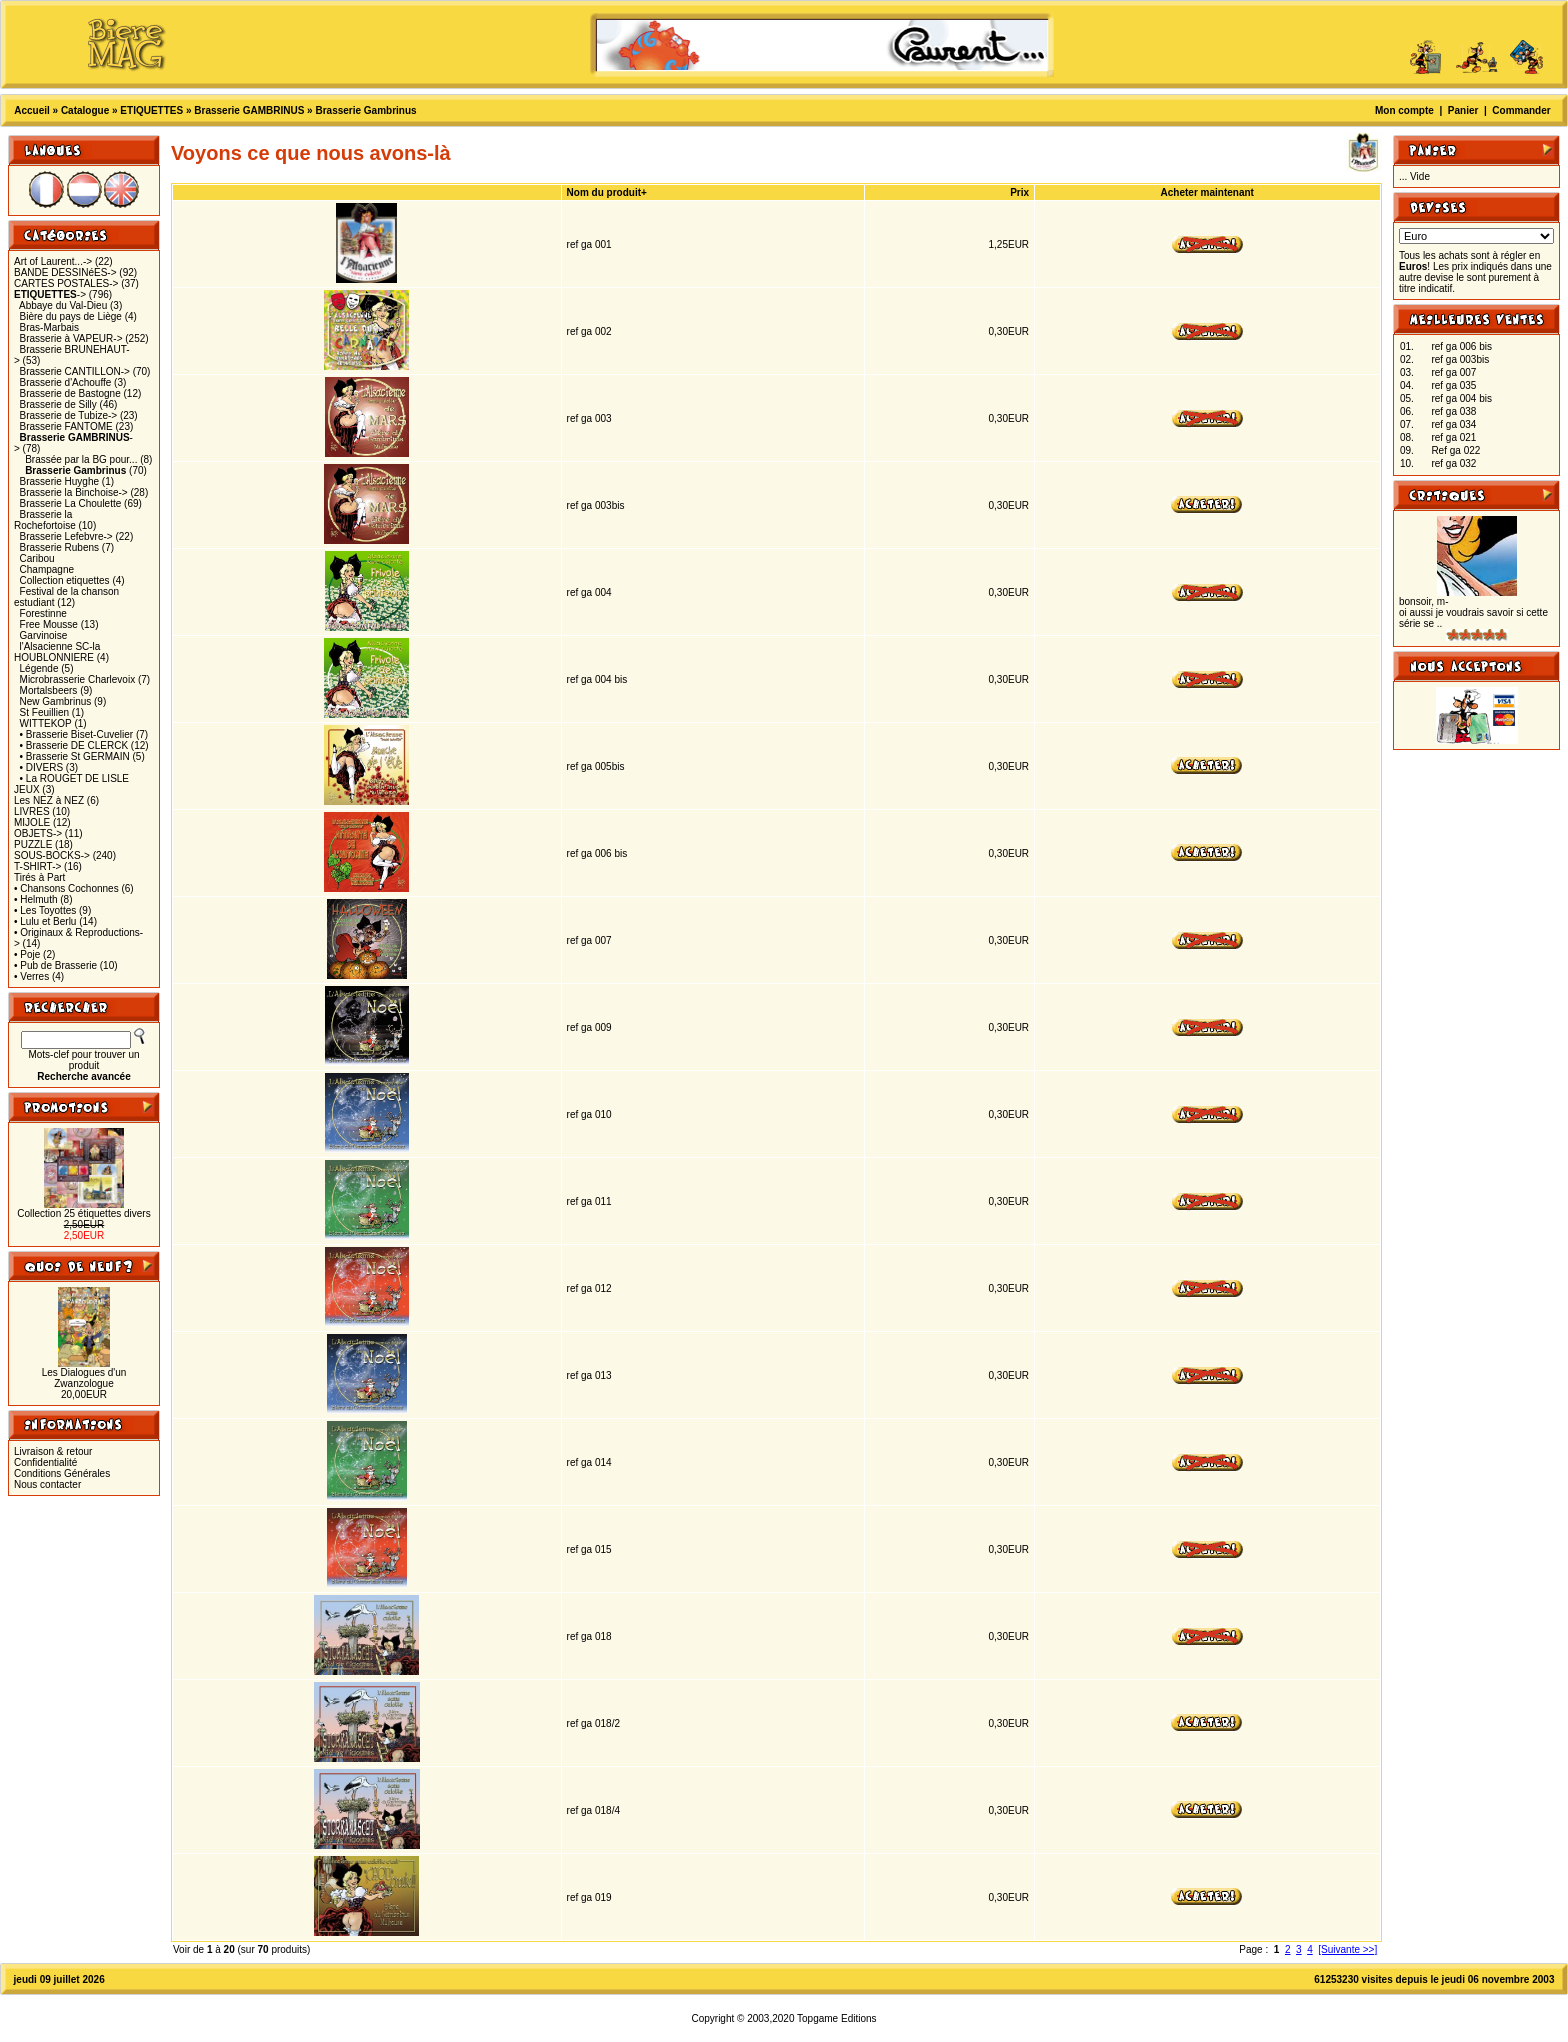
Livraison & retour (53, 1451)
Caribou (37, 558)
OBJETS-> (38, 833)
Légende (39, 668)
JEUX (27, 789)
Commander (1521, 110)
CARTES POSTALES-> (66, 283)
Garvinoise (44, 635)
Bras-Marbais (49, 327)
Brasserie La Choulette (71, 503)
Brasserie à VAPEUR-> (71, 338)
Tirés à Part (39, 877)
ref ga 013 (589, 1375)
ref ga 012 (589, 1288)
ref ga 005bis (596, 766)
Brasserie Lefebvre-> (66, 536)
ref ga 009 (589, 1027)
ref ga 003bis (596, 505)
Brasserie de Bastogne (70, 393)
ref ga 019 (589, 1897)
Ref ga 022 (1455, 450)
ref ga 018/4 (593, 1810)
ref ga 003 (589, 418)
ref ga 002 (589, 331)
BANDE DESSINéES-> (65, 272)
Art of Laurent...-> (53, 261)
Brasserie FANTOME (66, 426)
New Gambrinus (56, 701)
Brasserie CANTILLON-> (75, 371)
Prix (1019, 192)
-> (50, 294)
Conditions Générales (62, 1473)
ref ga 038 (1453, 411)
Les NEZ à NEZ (49, 800)
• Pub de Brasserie (55, 965)
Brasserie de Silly (58, 404)
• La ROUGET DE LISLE (74, 778)
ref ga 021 (1453, 437)
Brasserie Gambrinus (365, 110)
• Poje (27, 954)
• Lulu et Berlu (45, 921)
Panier (1463, 110)
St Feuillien (44, 712)
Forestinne (43, 613)
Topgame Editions (837, 2018)
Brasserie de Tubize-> (69, 415)
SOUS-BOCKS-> (52, 855)
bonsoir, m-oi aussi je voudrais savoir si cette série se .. (1473, 612)
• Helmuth (36, 899)
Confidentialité (45, 1462)
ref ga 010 (589, 1114)
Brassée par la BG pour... (81, 459)
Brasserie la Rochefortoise (45, 520)
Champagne (47, 569)
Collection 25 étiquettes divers (83, 1213)
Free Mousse (49, 624)
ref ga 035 (1453, 385)
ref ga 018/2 (593, 1723)
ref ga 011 (589, 1201)
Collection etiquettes (65, 580)
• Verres (31, 976)
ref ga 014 (589, 1462)
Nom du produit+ (607, 192)
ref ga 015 (589, 1549)
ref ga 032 (1453, 463)
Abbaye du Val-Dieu (63, 305)
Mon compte (1404, 110)
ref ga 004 (589, 592)
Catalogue (85, 110)
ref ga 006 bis (597, 853)
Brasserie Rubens (59, 547)
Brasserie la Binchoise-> (74, 492)
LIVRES (32, 811)
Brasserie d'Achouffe (66, 382)
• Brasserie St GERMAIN (75, 756)
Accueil (32, 110)
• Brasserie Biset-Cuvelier (77, 734)
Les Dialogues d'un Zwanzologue (84, 1378)
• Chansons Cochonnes (66, 888)
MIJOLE (32, 822)
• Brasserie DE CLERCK (74, 745)
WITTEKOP (46, 723)
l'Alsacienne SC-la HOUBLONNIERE (57, 652)
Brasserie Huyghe (59, 481)
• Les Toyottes (45, 910)
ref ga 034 (1453, 424)
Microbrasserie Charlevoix (78, 679)
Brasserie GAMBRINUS (249, 110)
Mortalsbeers (49, 690)
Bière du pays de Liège (71, 316)
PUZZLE (33, 844)
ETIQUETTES (151, 110)
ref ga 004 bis (597, 679)
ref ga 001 (589, 244)
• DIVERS (42, 767)
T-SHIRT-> (37, 866)
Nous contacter (47, 1484)
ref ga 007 (589, 940)
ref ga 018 (589, 1636)
